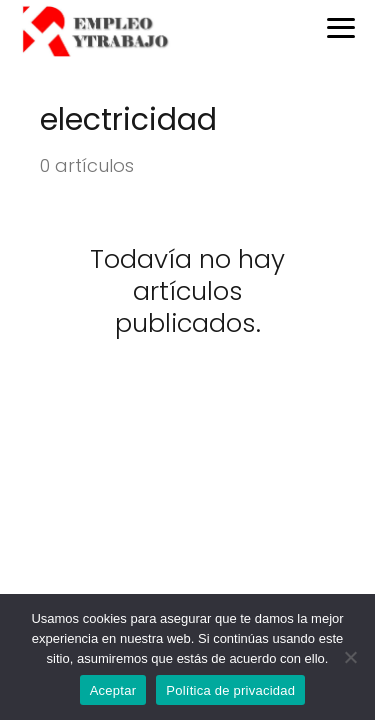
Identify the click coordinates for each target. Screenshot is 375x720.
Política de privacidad (230, 690)
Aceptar (113, 690)
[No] (350, 657)
